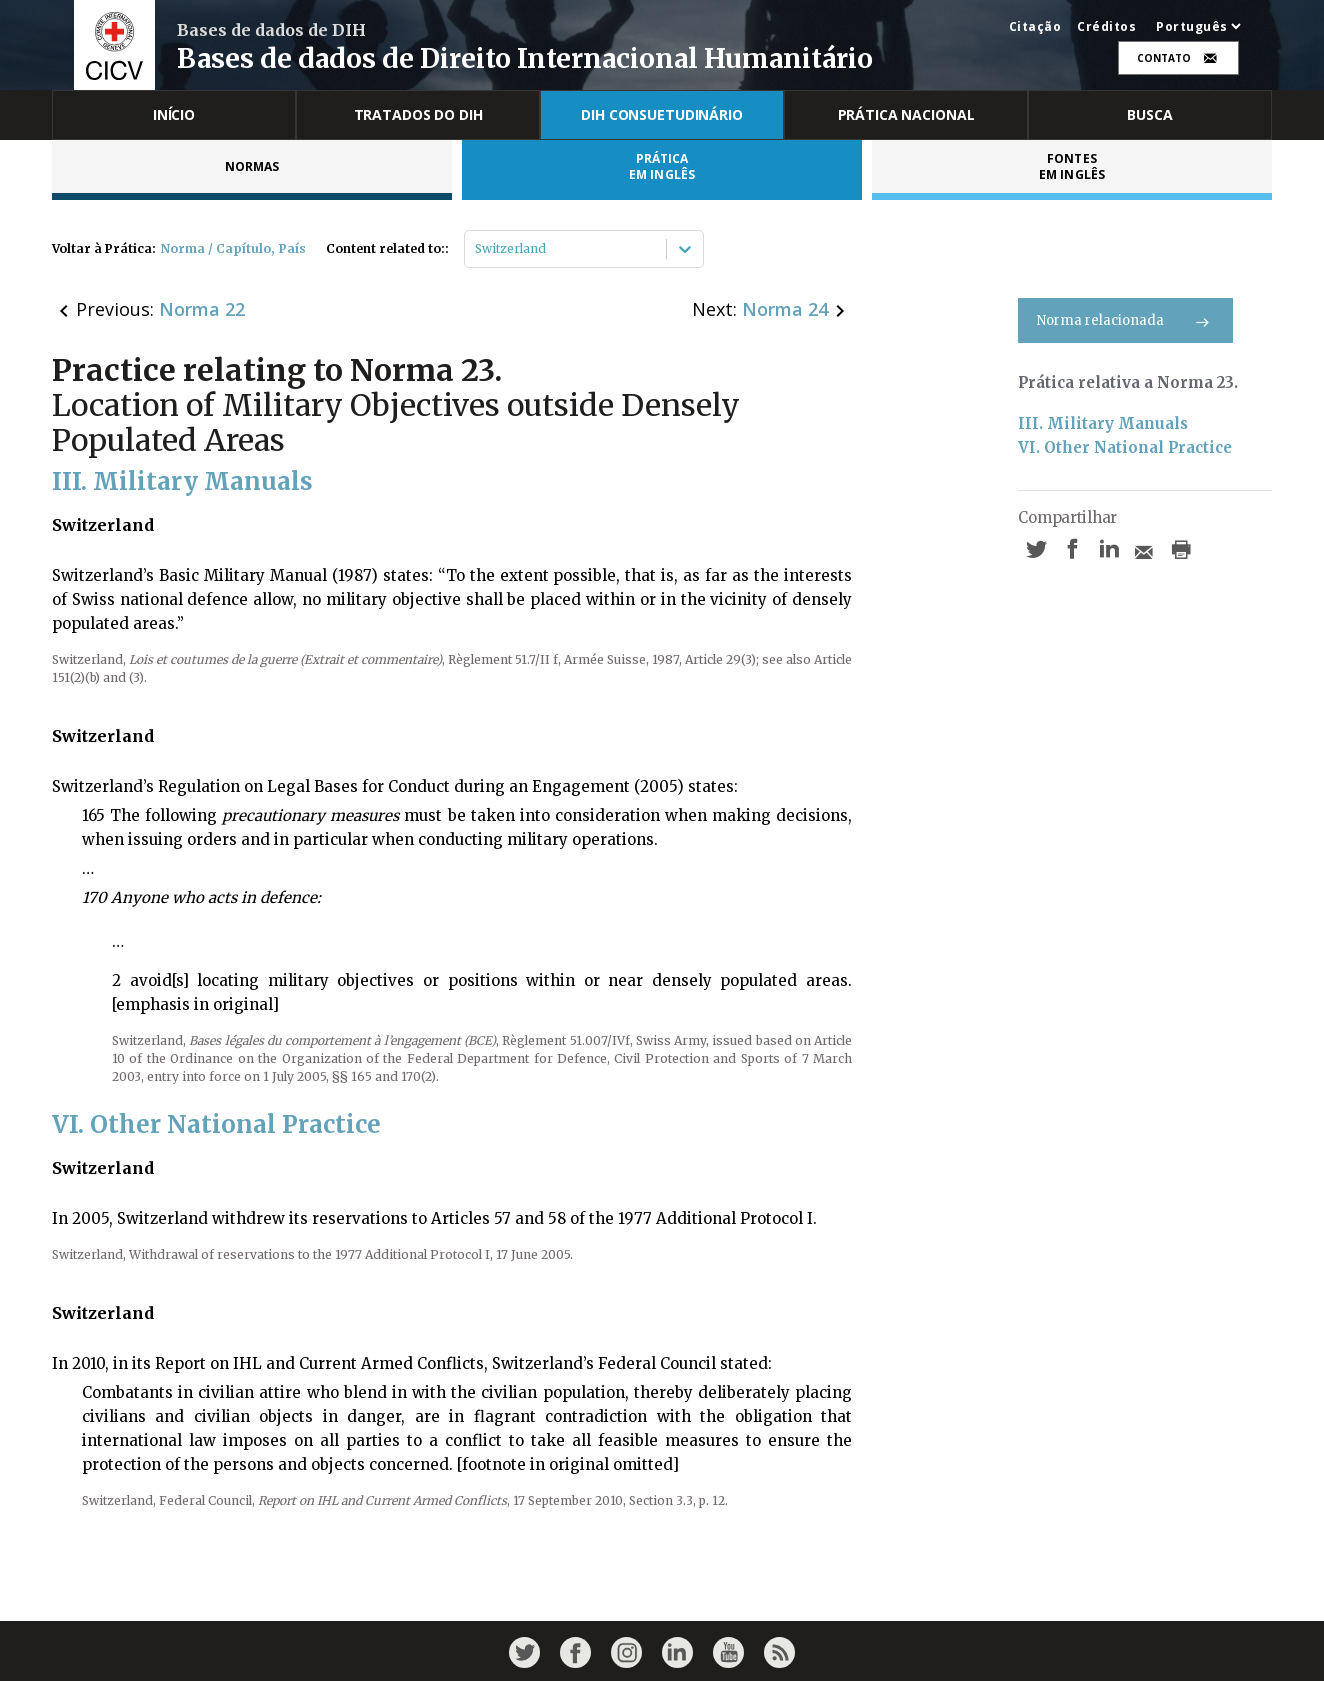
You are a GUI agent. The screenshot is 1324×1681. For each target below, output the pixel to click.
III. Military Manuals (1103, 423)
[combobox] (476, 249)
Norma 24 (785, 309)
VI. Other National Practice (1125, 447)
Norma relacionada (1125, 320)
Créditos (1106, 27)
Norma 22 (202, 309)
